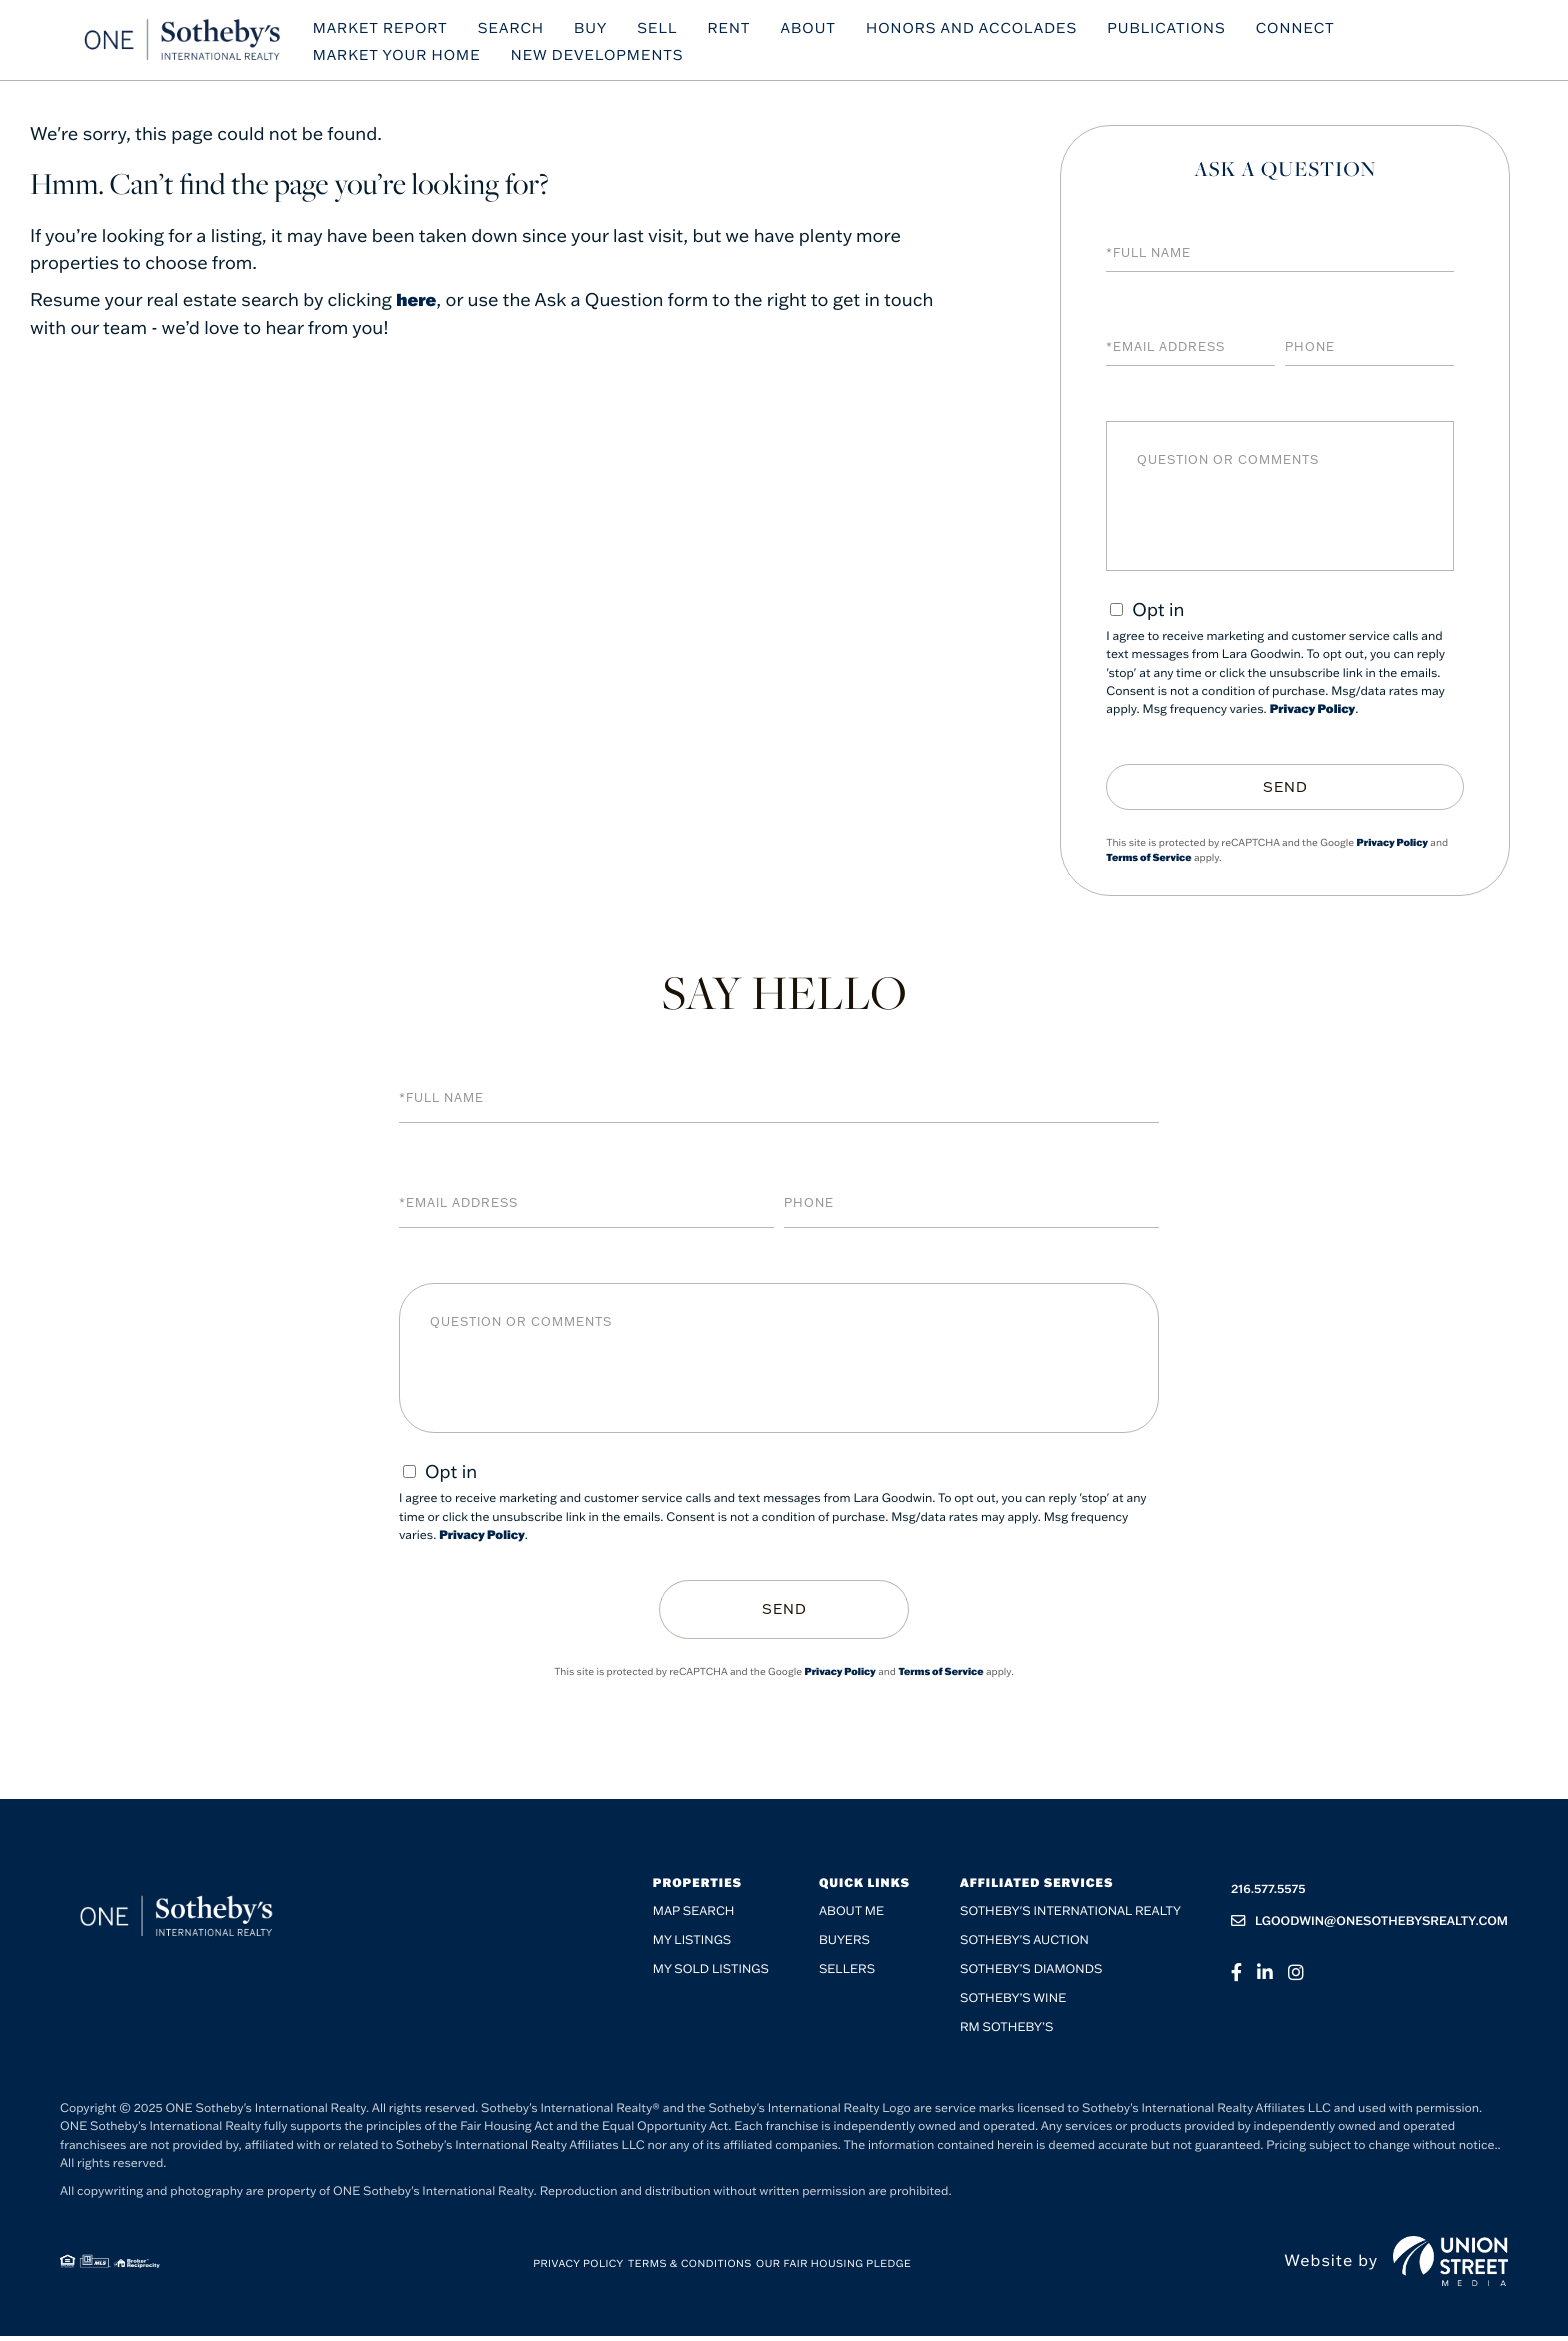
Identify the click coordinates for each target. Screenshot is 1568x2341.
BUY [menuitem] (616, 32)
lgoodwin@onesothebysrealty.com (1369, 1926)
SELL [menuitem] (684, 32)
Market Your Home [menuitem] (423, 60)
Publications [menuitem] (1193, 32)
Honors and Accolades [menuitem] (997, 32)
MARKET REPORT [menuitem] (406, 32)
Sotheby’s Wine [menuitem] (1013, 2004)
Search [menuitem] (537, 32)
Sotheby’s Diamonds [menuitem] (1031, 1975)
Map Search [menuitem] (694, 1917)
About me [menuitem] (851, 1917)
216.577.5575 (1268, 1894)
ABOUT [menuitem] (835, 32)
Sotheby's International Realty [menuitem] (1070, 1917)
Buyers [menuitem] (844, 1946)
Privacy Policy (1313, 709)
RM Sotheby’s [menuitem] (1006, 2033)
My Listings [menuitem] (692, 1946)
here (417, 299)
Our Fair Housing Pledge (833, 2269)
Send (1285, 787)
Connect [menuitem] (1321, 32)
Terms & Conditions (690, 2269)
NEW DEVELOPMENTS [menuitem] (623, 60)
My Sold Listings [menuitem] (711, 1975)
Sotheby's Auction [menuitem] (1024, 1946)
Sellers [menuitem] (847, 1975)
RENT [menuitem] (755, 32)
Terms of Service (1148, 857)
